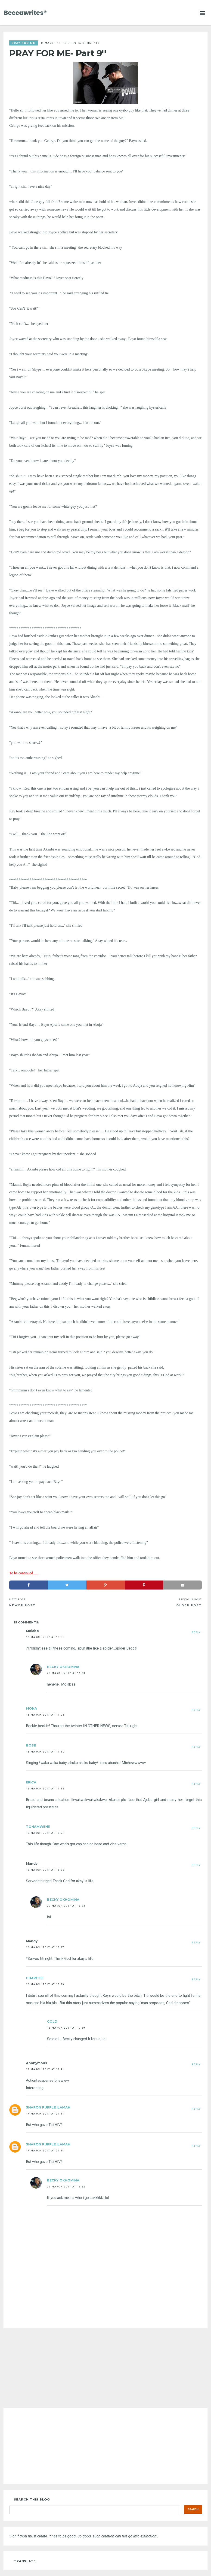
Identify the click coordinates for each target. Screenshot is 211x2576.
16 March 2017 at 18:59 (45, 1984)
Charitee (34, 1978)
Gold (52, 2021)
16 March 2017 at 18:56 (45, 1870)
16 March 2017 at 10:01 (45, 1637)
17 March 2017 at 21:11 (45, 2113)
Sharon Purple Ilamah (48, 2107)
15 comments (88, 43)
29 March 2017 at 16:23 (66, 1673)
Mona (31, 1708)
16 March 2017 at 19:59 (66, 2028)
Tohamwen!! (38, 1827)
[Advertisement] (105, 2368)
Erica (31, 1782)
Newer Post (22, 1605)
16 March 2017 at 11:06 (45, 1714)
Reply (196, 1632)
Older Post (189, 1605)
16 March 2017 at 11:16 (45, 1788)
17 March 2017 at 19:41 (45, 2069)
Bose (31, 1745)
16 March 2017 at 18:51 (45, 1833)
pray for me (23, 43)
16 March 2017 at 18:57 (45, 1947)
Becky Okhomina (63, 1667)
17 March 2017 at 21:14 (45, 2150)
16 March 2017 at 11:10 (45, 1751)
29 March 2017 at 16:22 (66, 2186)
